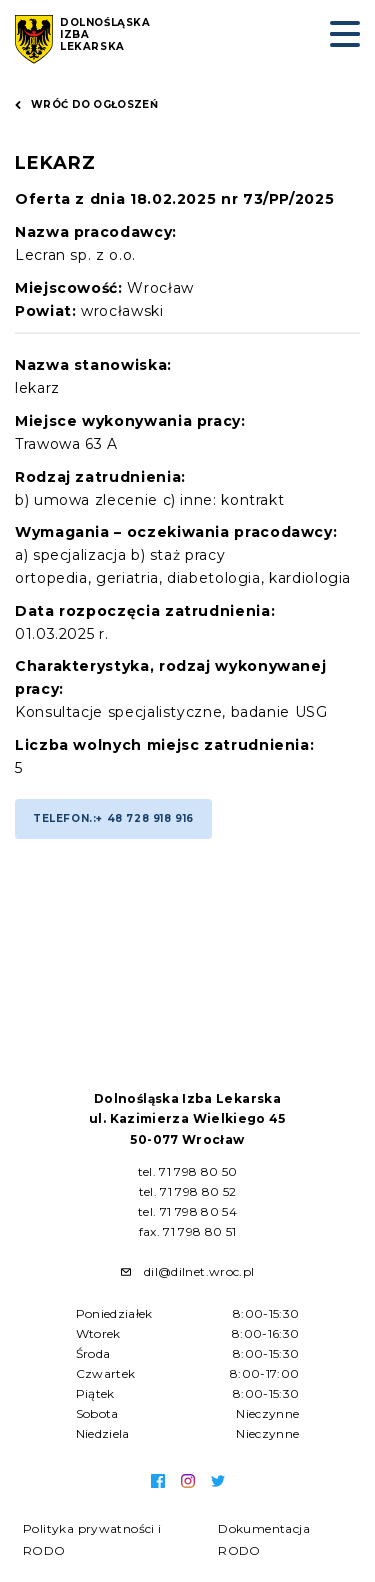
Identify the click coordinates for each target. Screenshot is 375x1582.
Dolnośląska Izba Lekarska (105, 35)
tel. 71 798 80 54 (187, 1211)
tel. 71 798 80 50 (188, 1171)
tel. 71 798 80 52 (188, 1191)
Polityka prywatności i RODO (92, 1539)
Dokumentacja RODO (264, 1539)
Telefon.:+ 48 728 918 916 (113, 818)
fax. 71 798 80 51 (188, 1231)
